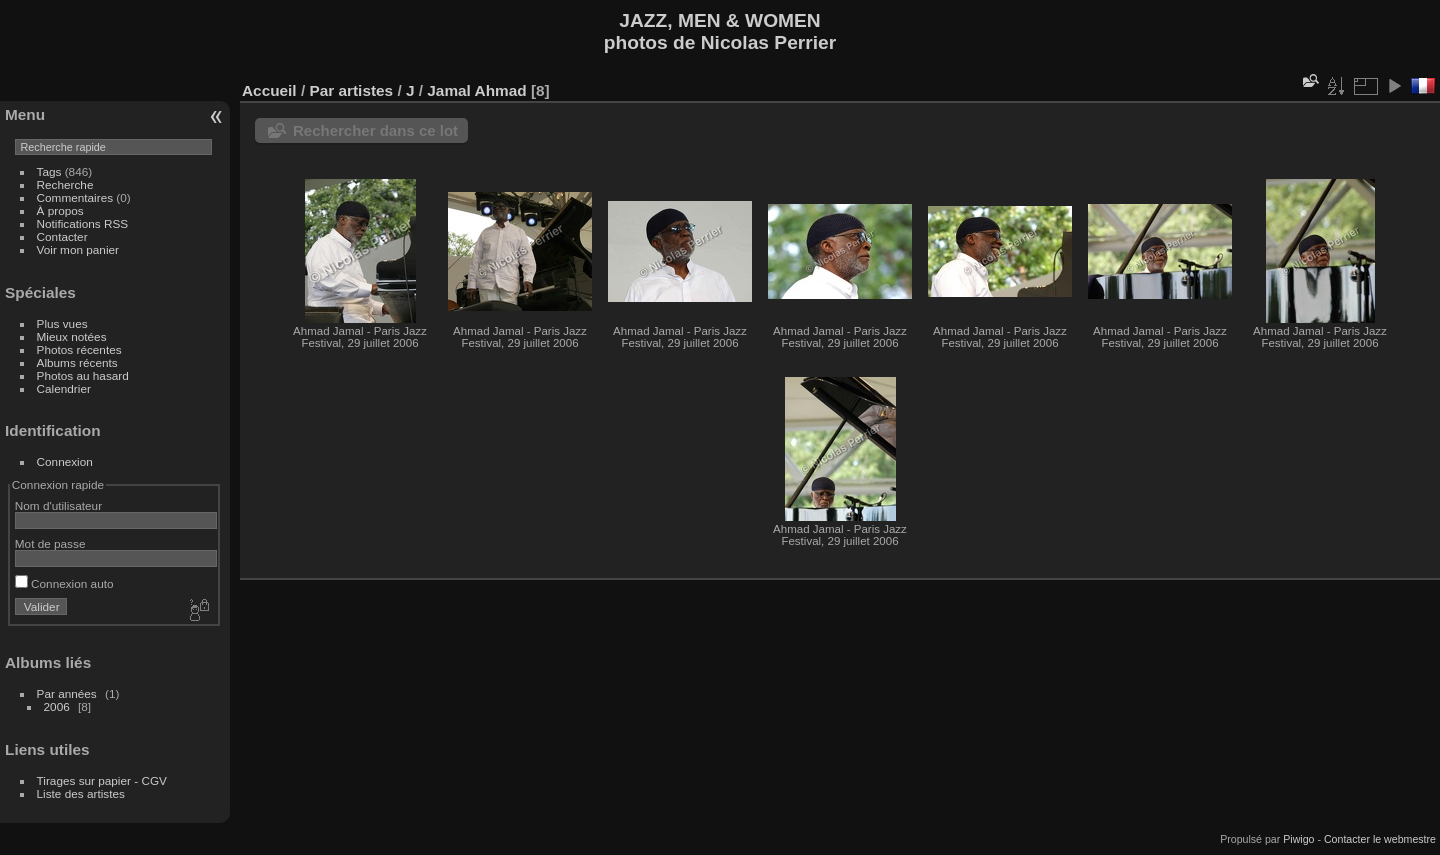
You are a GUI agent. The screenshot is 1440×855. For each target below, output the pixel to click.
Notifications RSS (83, 223)
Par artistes (351, 90)
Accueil (269, 90)
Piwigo (1298, 839)
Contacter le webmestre (1380, 839)
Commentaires (75, 197)
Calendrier (64, 388)
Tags (49, 171)
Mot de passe (50, 543)
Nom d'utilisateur (58, 505)
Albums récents (77, 362)
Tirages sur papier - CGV (102, 780)
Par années (67, 693)
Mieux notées (72, 336)
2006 (57, 706)
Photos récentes (79, 349)
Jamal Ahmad (476, 90)
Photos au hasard (83, 375)
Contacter (62, 236)
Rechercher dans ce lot (375, 130)
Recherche (65, 184)
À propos (60, 210)
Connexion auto (64, 583)
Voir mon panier (78, 249)
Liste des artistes (81, 793)
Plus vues (62, 323)
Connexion (65, 461)
